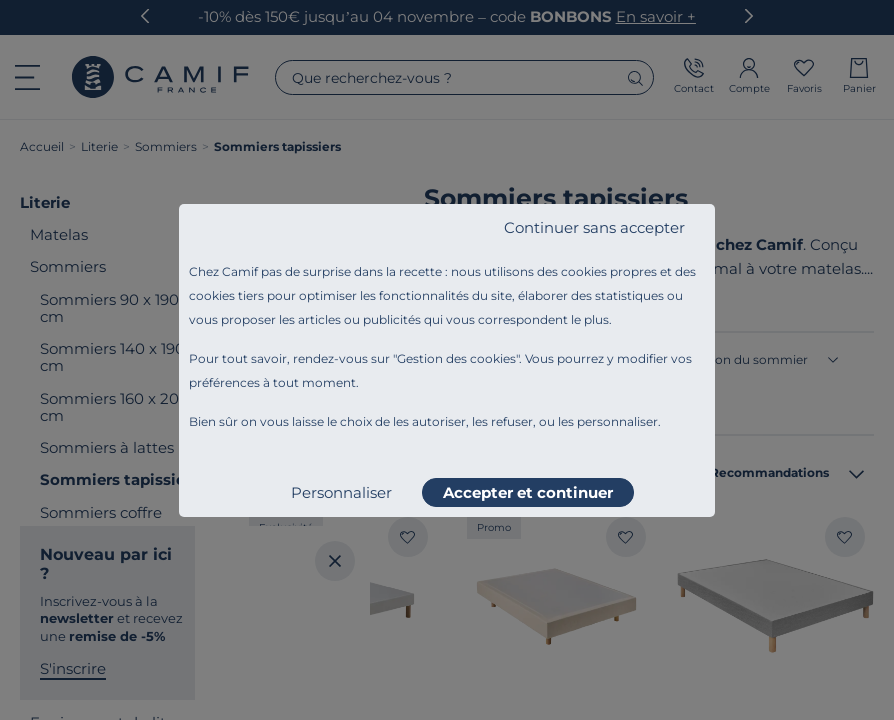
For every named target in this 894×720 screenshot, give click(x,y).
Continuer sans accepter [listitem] (594, 227)
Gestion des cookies (456, 358)
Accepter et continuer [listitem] (528, 492)
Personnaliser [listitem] (341, 492)
